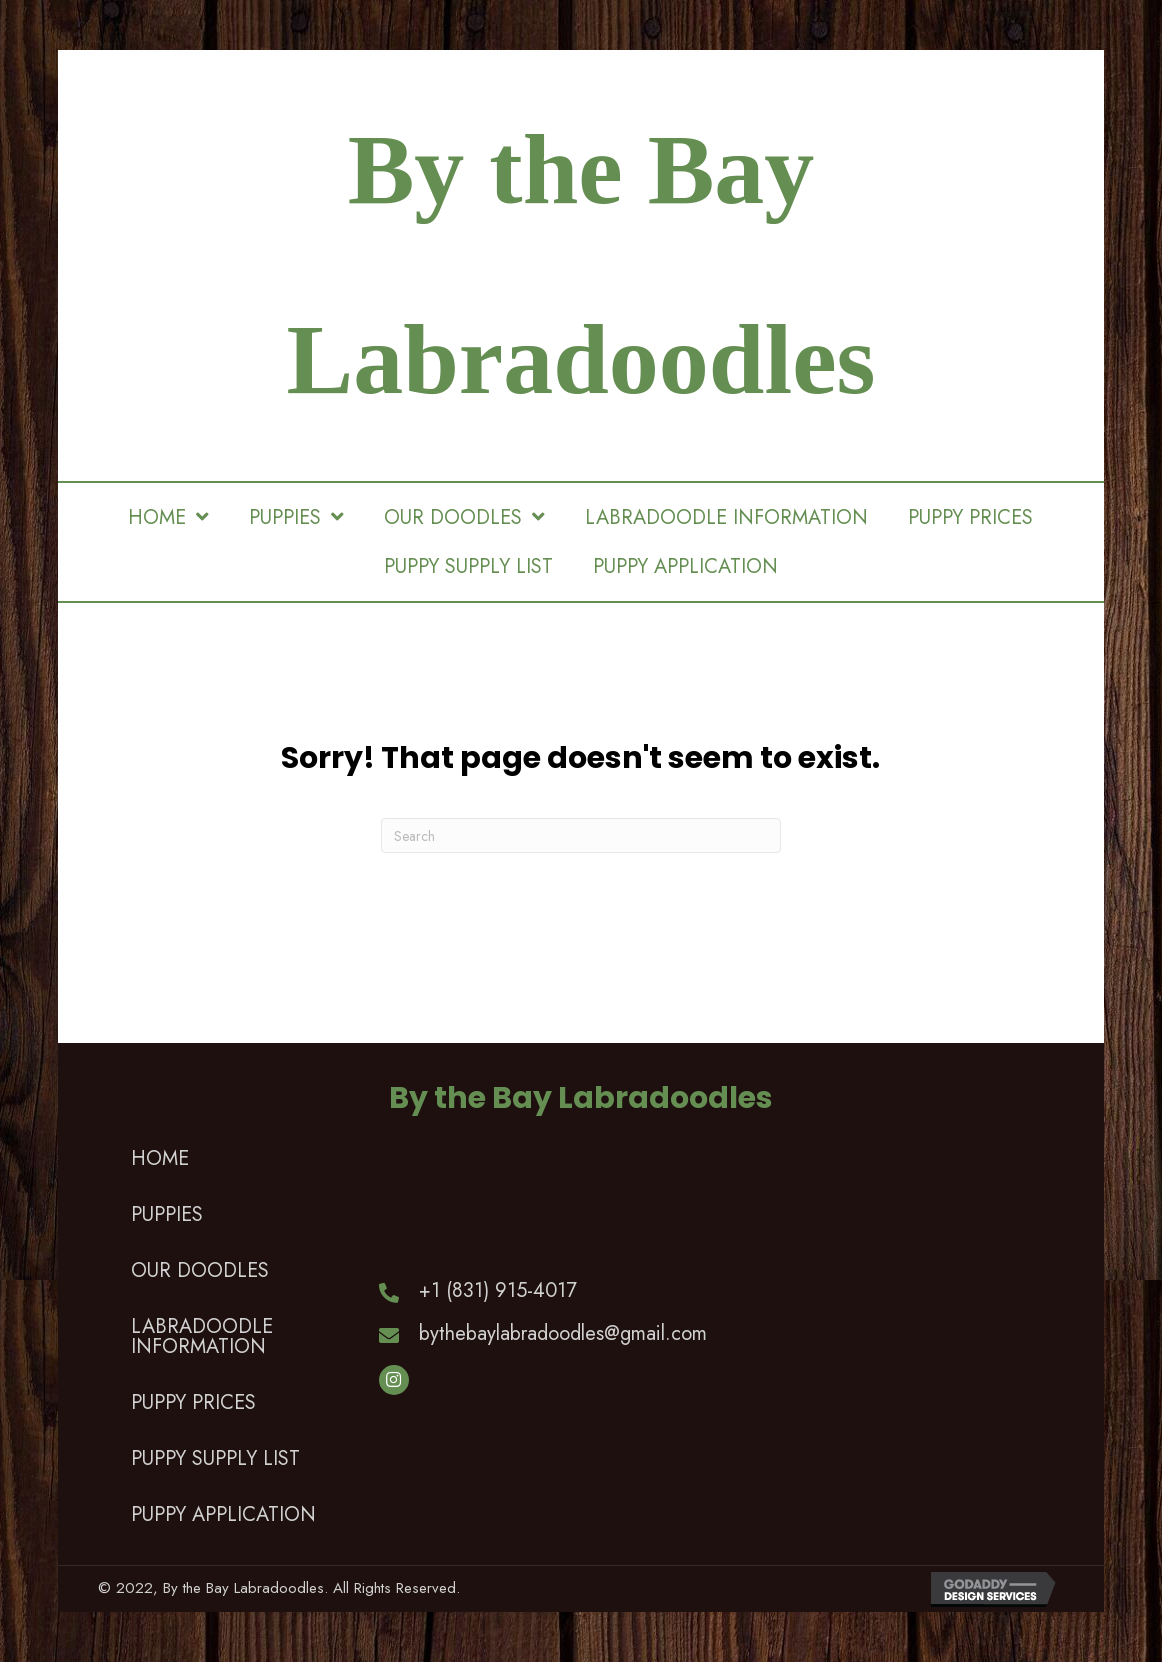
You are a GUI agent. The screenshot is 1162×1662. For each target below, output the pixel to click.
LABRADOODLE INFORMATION (202, 1336)
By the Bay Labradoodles (581, 1098)
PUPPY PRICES (193, 1402)
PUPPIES (167, 1214)
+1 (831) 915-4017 (498, 1290)
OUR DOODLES (200, 1270)
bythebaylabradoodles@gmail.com (563, 1333)
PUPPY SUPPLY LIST (215, 1458)
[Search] (581, 835)
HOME (160, 1158)
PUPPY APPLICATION (223, 1514)
